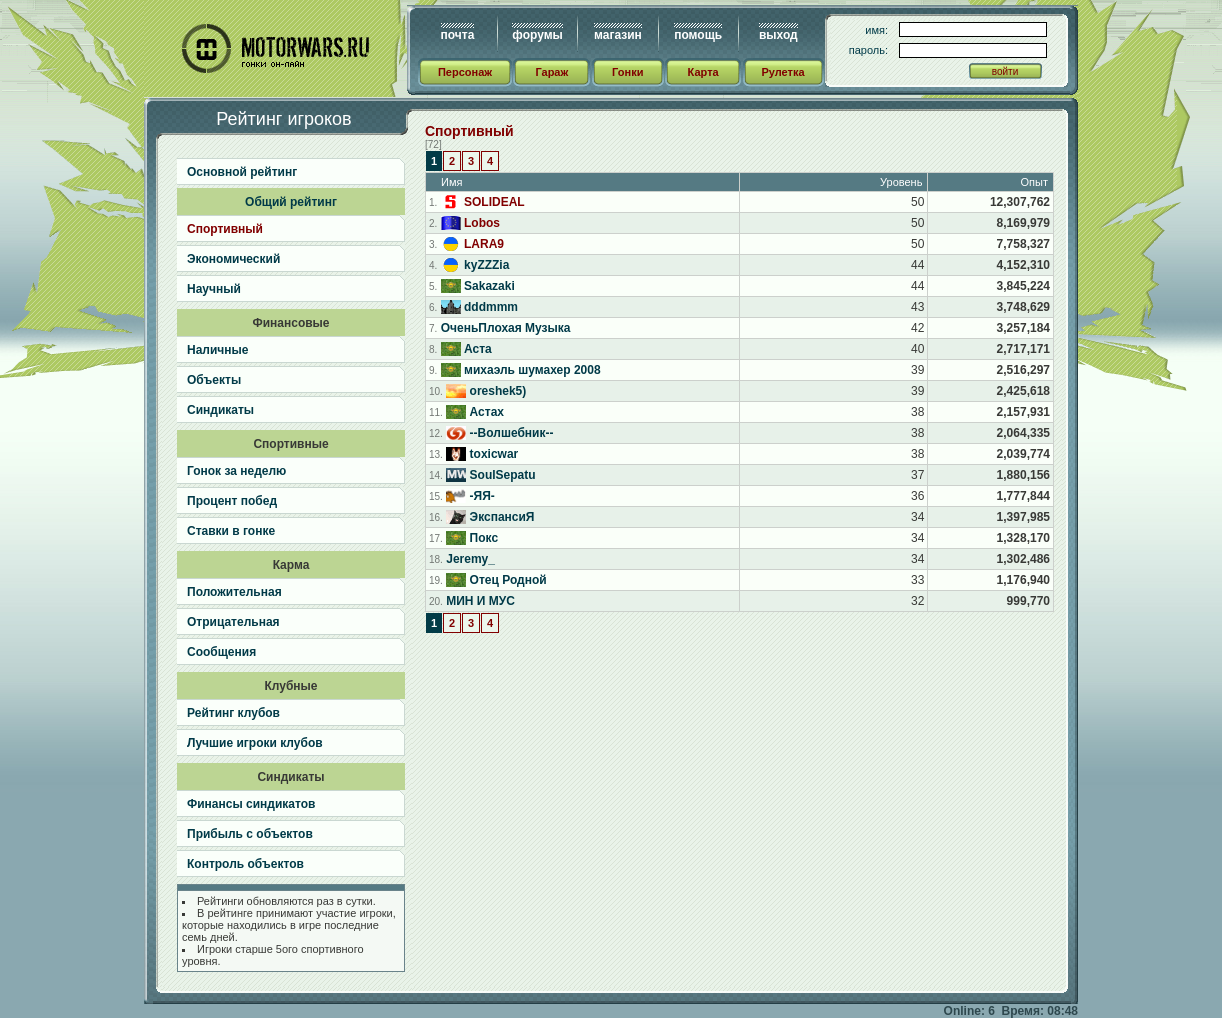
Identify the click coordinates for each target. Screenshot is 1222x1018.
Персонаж (465, 72)
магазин (618, 35)
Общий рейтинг (291, 202)
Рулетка (782, 72)
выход (778, 35)
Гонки (627, 72)
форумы (537, 35)
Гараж (551, 72)
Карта (703, 72)
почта (458, 35)
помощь (698, 35)
